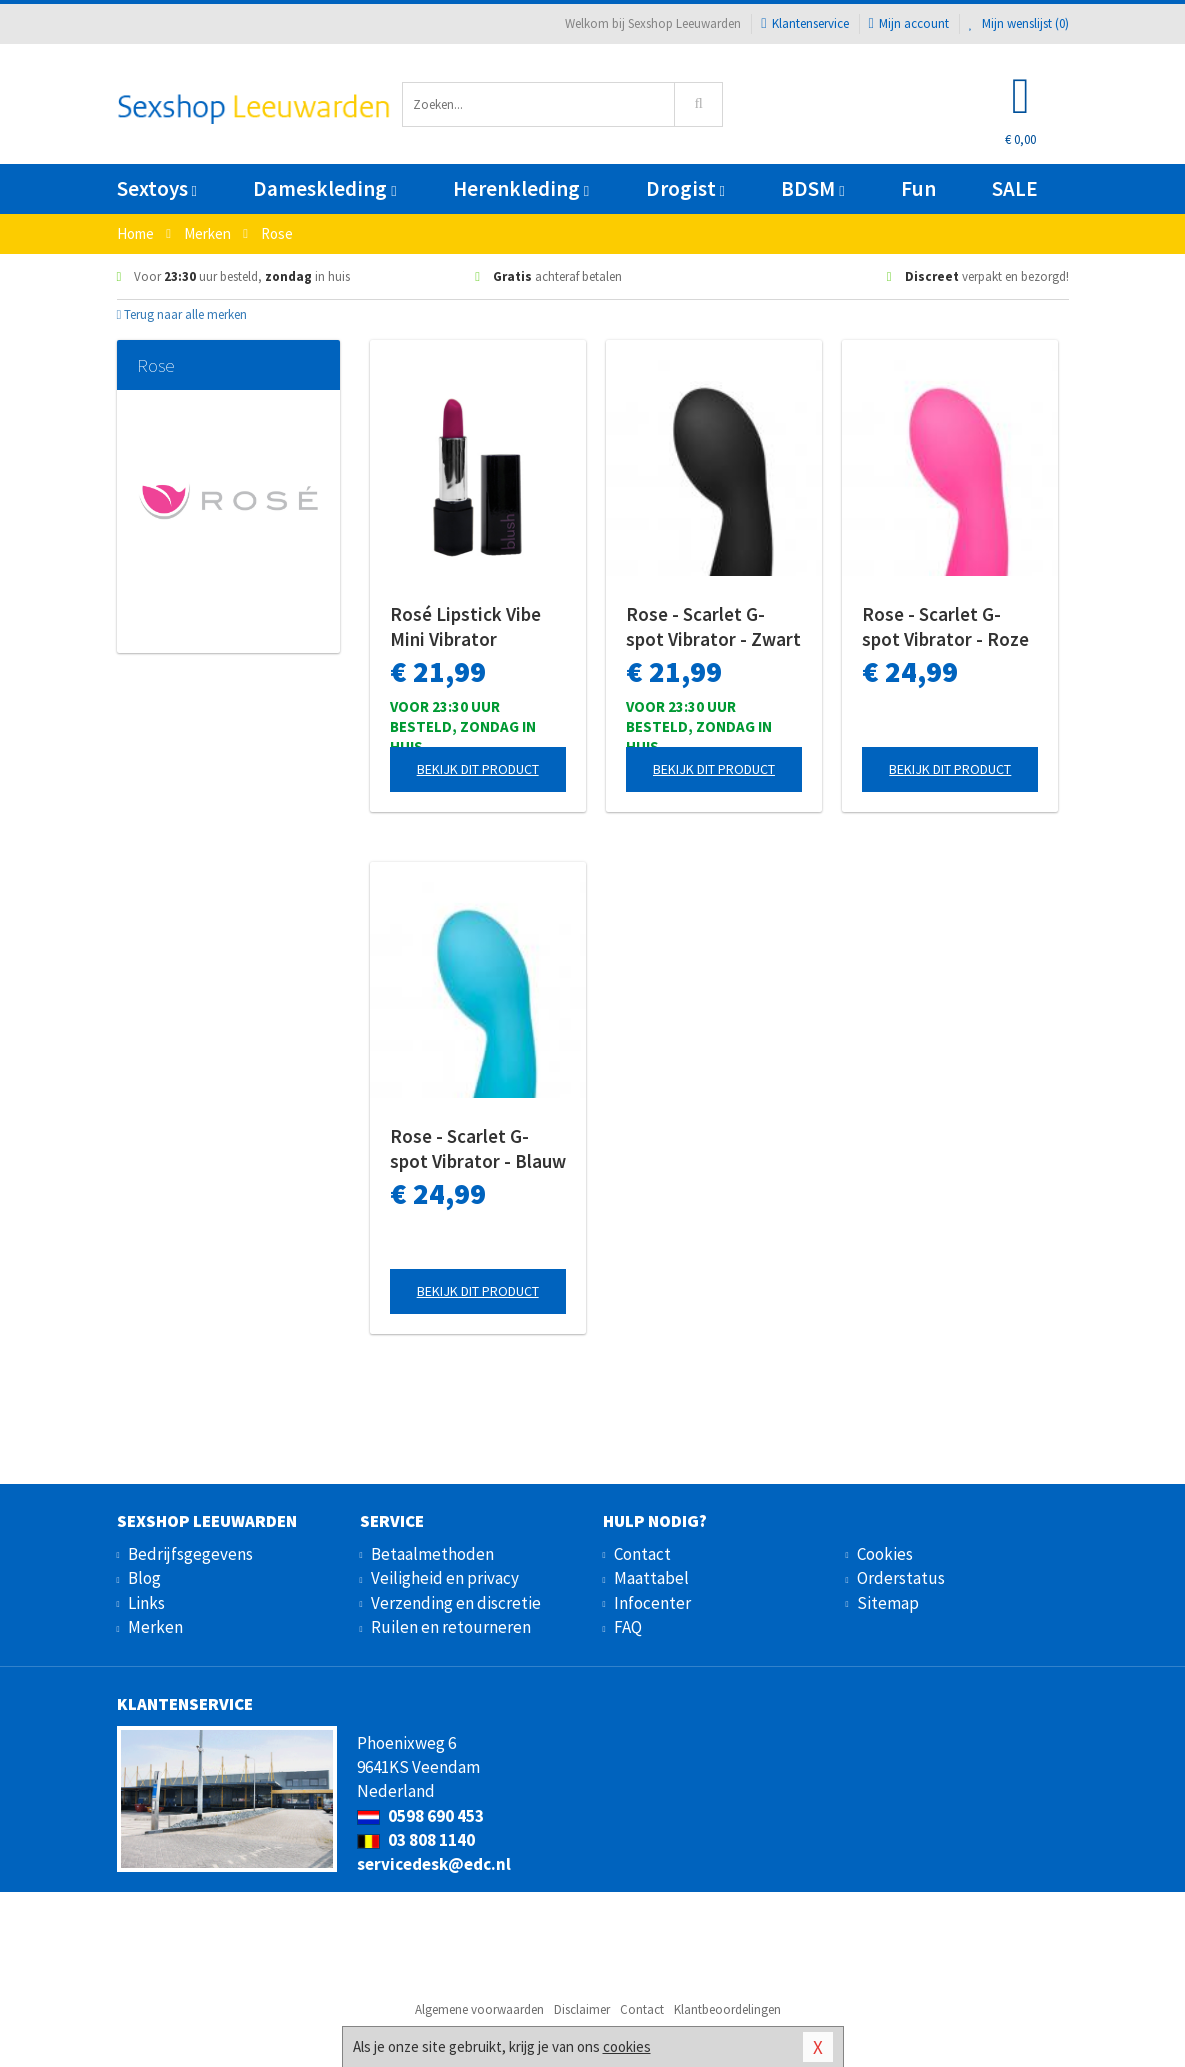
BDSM (812, 188)
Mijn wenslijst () (1019, 23)
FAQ (628, 1627)
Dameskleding (324, 188)
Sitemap (888, 1603)
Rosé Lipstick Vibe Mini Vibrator (465, 626)
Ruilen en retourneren (451, 1627)
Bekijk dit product (478, 769)
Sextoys (157, 188)
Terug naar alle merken (182, 314)
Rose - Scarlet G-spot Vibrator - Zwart (713, 626)
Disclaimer (582, 2009)
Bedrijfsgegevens (190, 1554)
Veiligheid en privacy (445, 1578)
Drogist (685, 188)
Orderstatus (901, 1578)
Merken (155, 1627)
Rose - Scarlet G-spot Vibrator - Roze (945, 626)
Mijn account (909, 23)
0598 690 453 (420, 1816)
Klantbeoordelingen (727, 2009)
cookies (627, 2046)
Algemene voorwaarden (479, 2009)
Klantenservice (804, 23)
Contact (642, 1554)
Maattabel (651, 1578)
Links (146, 1603)
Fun (918, 188)
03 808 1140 (416, 1840)
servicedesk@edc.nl (434, 1864)
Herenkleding (521, 188)
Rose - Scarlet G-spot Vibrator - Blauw (478, 1148)
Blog (144, 1578)
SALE (1015, 188)
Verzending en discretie (456, 1603)
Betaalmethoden (432, 1554)
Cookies (885, 1554)
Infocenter (652, 1603)
